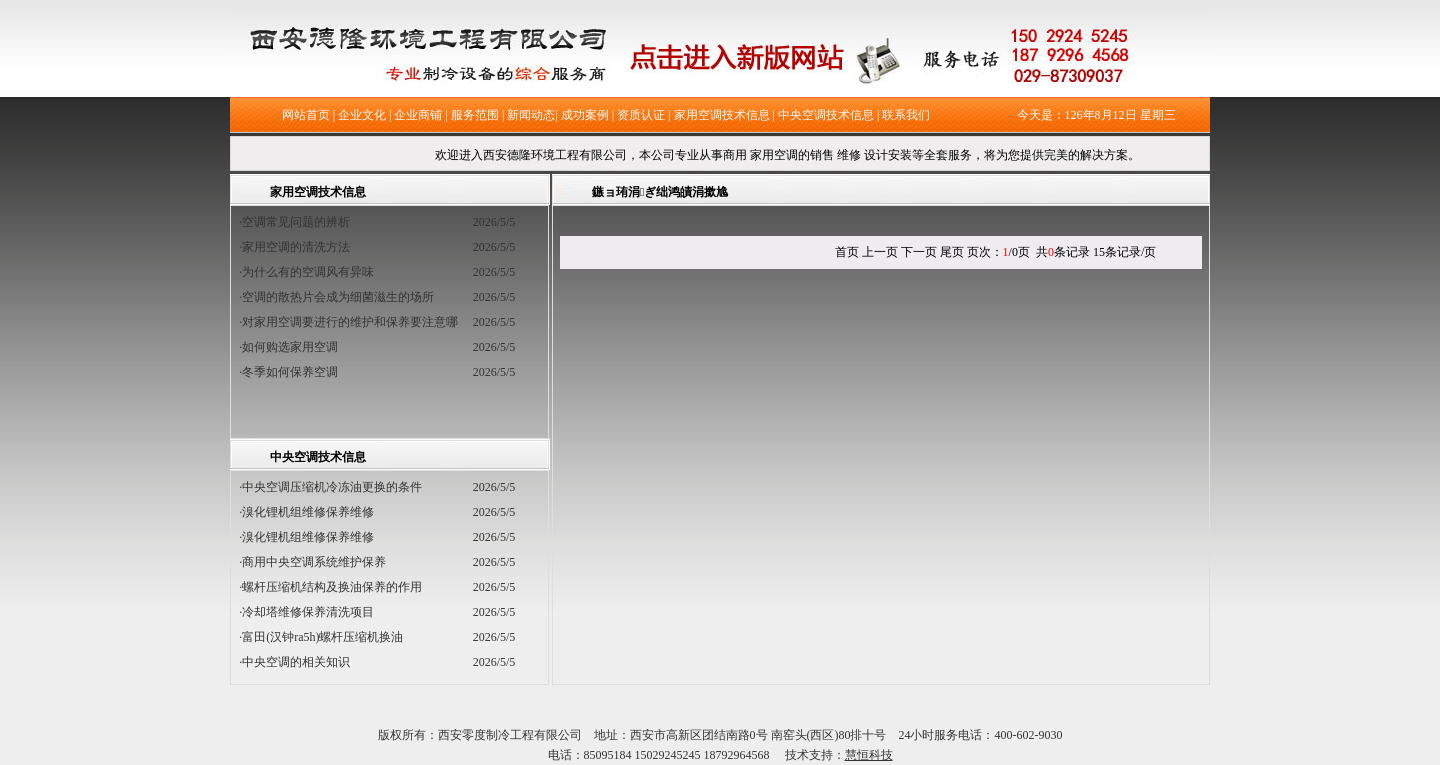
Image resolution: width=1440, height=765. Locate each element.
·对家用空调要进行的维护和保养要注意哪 (354, 322)
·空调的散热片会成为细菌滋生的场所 (342, 297)
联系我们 (906, 115)
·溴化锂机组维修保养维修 (306, 512)
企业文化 (362, 115)
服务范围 (475, 115)
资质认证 (641, 115)
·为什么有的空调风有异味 (312, 272)
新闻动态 (531, 115)
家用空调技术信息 (722, 115)
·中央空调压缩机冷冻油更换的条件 (330, 487)
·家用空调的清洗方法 (300, 247)
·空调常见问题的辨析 (300, 222)
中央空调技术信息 (826, 115)
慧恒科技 (869, 755)
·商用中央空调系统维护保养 (312, 562)
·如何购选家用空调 (294, 347)
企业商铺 (418, 115)
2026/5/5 (494, 222)
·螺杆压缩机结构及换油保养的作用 (330, 587)
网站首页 (306, 115)
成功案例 (585, 115)
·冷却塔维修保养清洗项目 (306, 612)
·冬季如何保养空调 (294, 372)
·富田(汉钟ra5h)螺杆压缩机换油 (321, 637)
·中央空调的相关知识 (294, 662)
